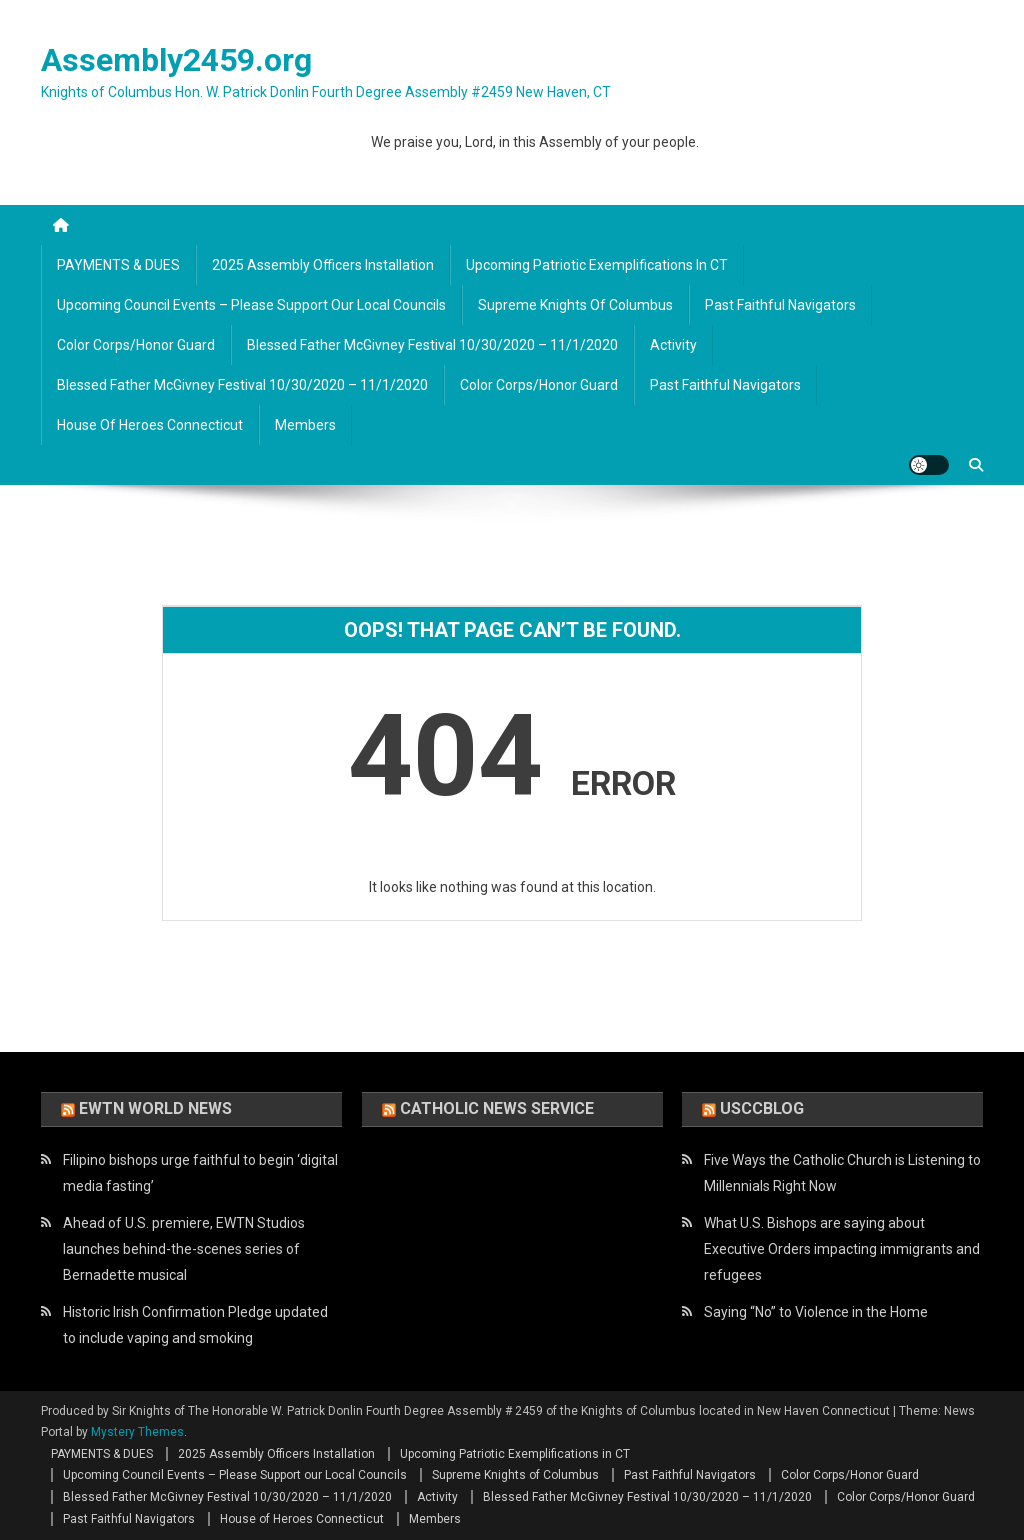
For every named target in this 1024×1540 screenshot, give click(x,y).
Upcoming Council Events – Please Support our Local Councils (251, 305)
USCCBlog (762, 1108)
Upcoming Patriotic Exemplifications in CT (597, 265)
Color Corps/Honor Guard (136, 345)
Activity (673, 345)
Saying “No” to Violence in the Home (816, 1312)
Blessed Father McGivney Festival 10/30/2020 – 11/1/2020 (432, 345)
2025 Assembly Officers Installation (323, 265)
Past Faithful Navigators (780, 305)
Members (305, 425)
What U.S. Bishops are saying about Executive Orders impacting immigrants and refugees (842, 1249)
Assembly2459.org (176, 60)
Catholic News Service (497, 1108)
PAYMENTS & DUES (118, 265)
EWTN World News (155, 1108)
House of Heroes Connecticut (150, 425)
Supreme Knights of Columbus (575, 305)
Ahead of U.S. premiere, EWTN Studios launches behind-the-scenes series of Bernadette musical (184, 1249)
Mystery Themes (137, 1432)
